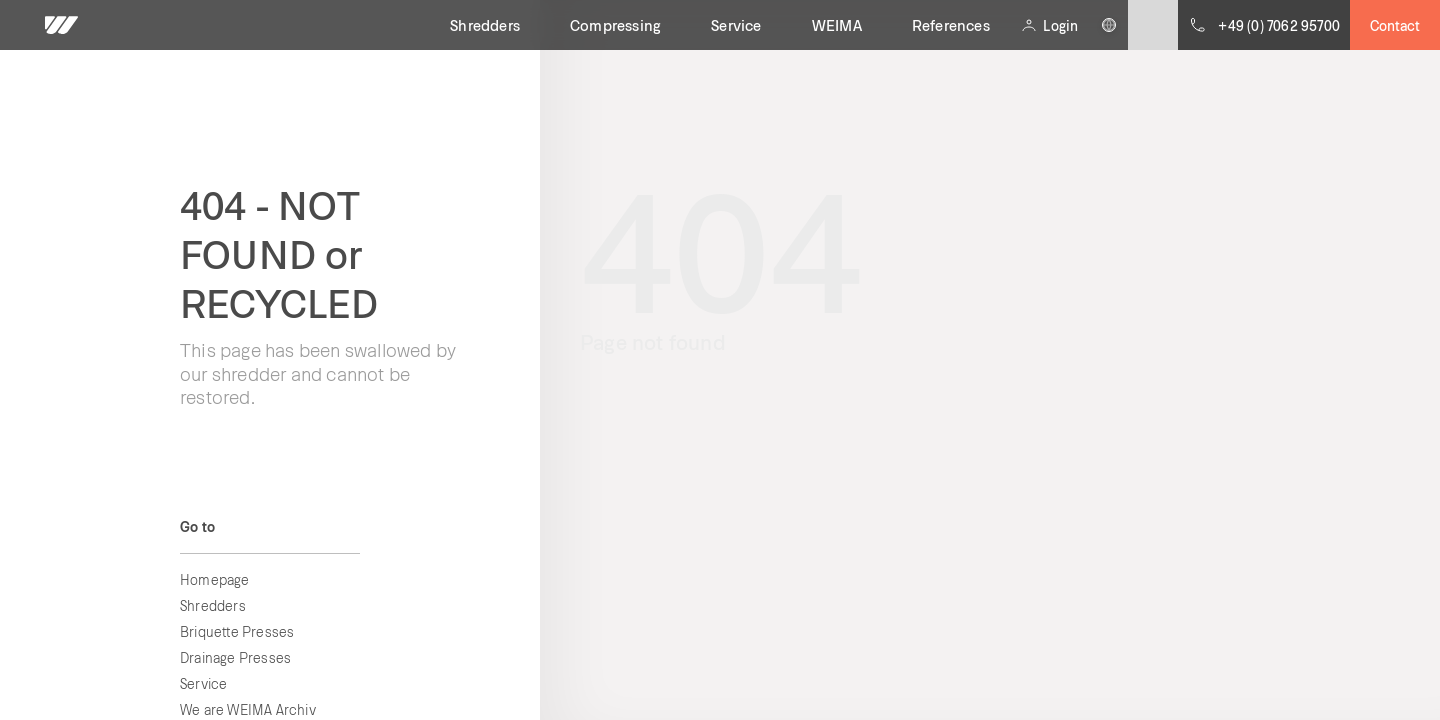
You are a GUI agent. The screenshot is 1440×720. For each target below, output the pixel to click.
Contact (1395, 25)
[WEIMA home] (61, 25)
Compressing (615, 25)
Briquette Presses (237, 631)
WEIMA (837, 25)
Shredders (485, 25)
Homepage (215, 579)
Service (736, 25)
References (951, 25)
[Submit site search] (1153, 25)
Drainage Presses (235, 657)
